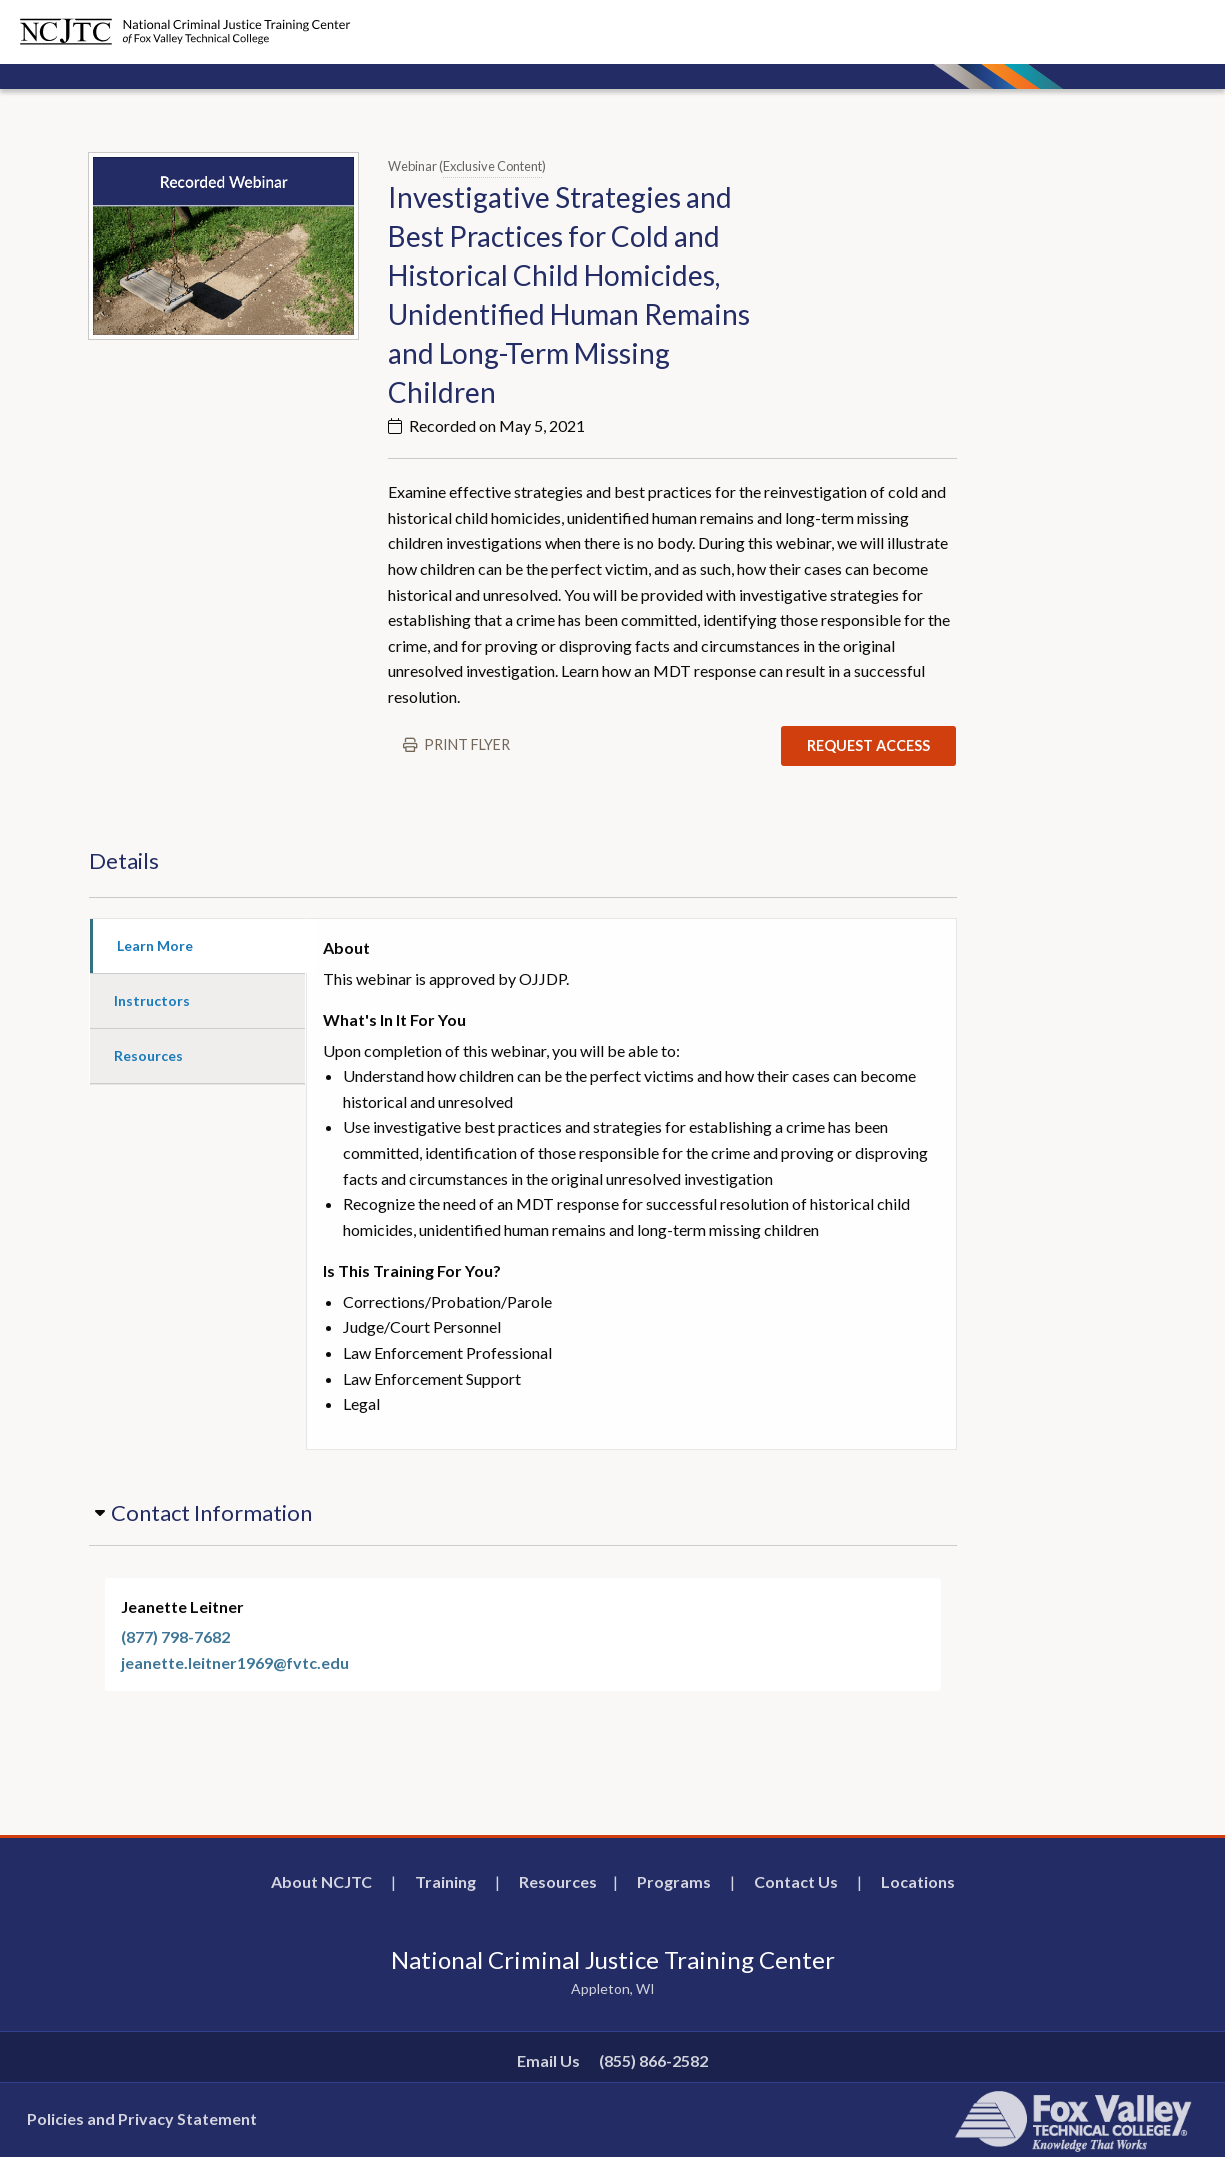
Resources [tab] (148, 1055)
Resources (558, 1881)
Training (445, 1881)
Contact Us (796, 1881)
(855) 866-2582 (653, 2060)
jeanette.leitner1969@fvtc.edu (235, 1662)
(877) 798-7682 (175, 1636)
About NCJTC (321, 1881)
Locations (918, 1881)
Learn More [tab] (155, 945)
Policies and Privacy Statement (142, 2118)
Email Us (548, 2060)
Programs (674, 1881)
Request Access (868, 745)
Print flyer (467, 744)
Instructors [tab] (152, 1000)
